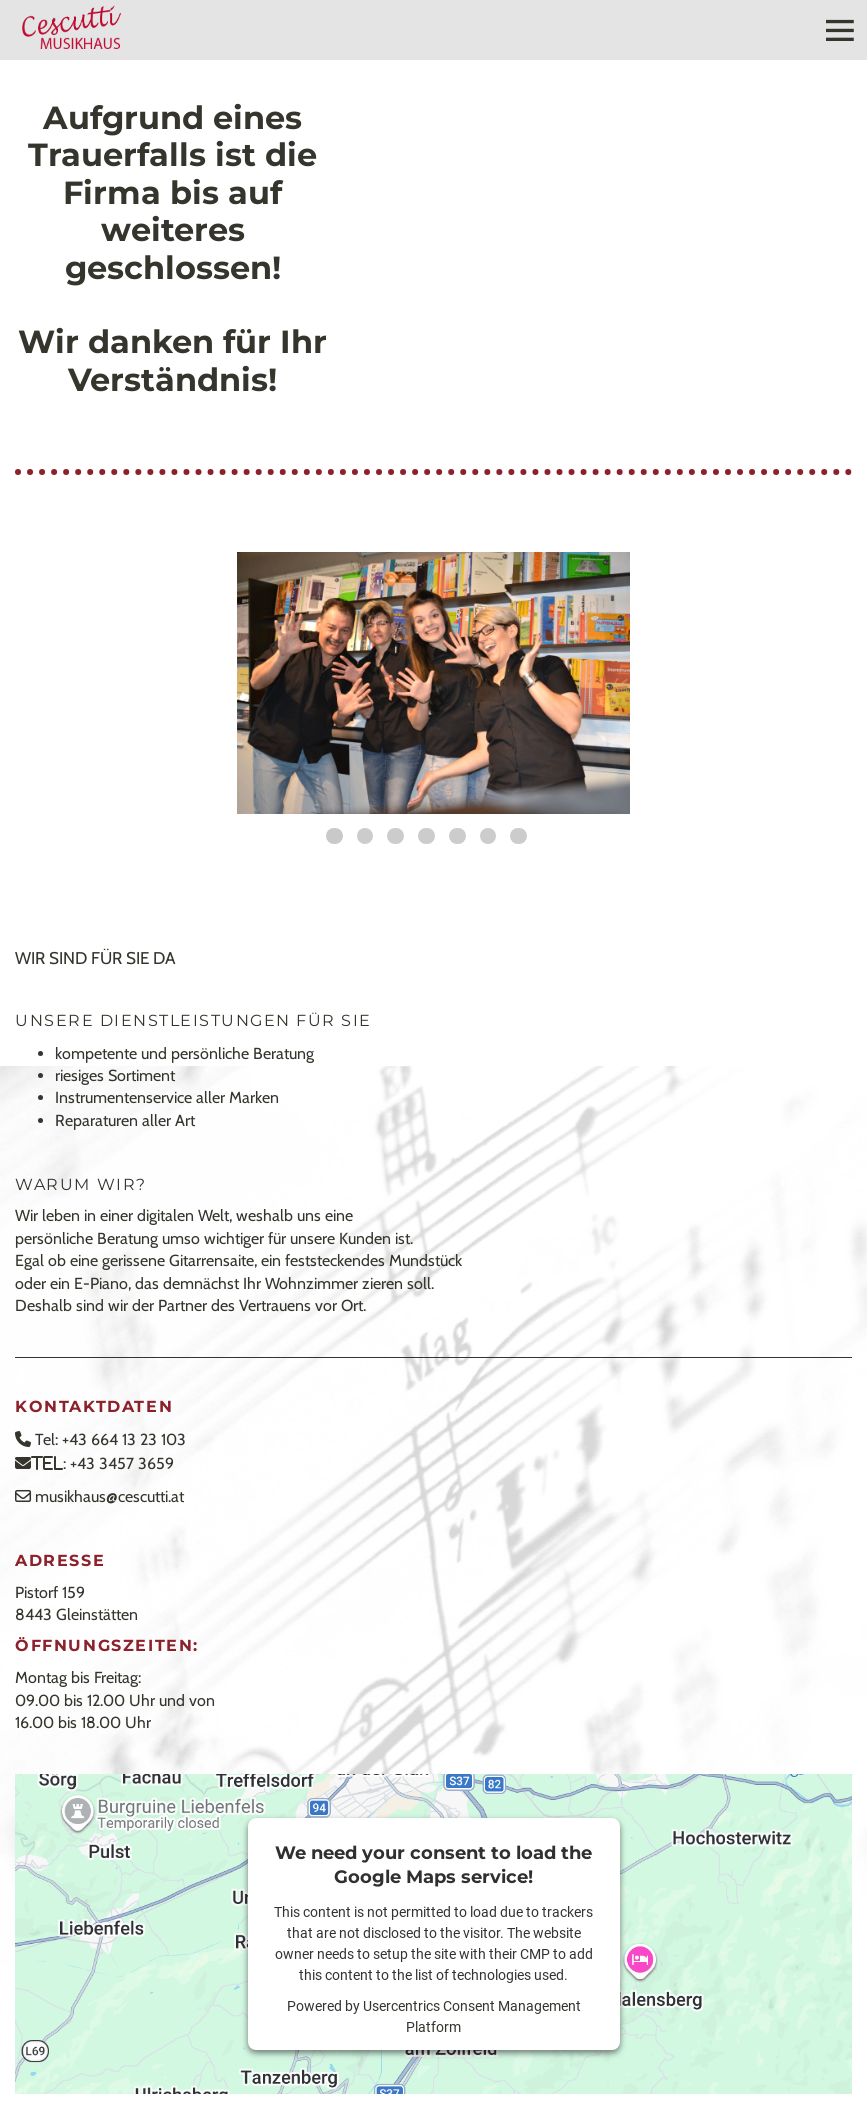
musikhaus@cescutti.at (109, 1496)
